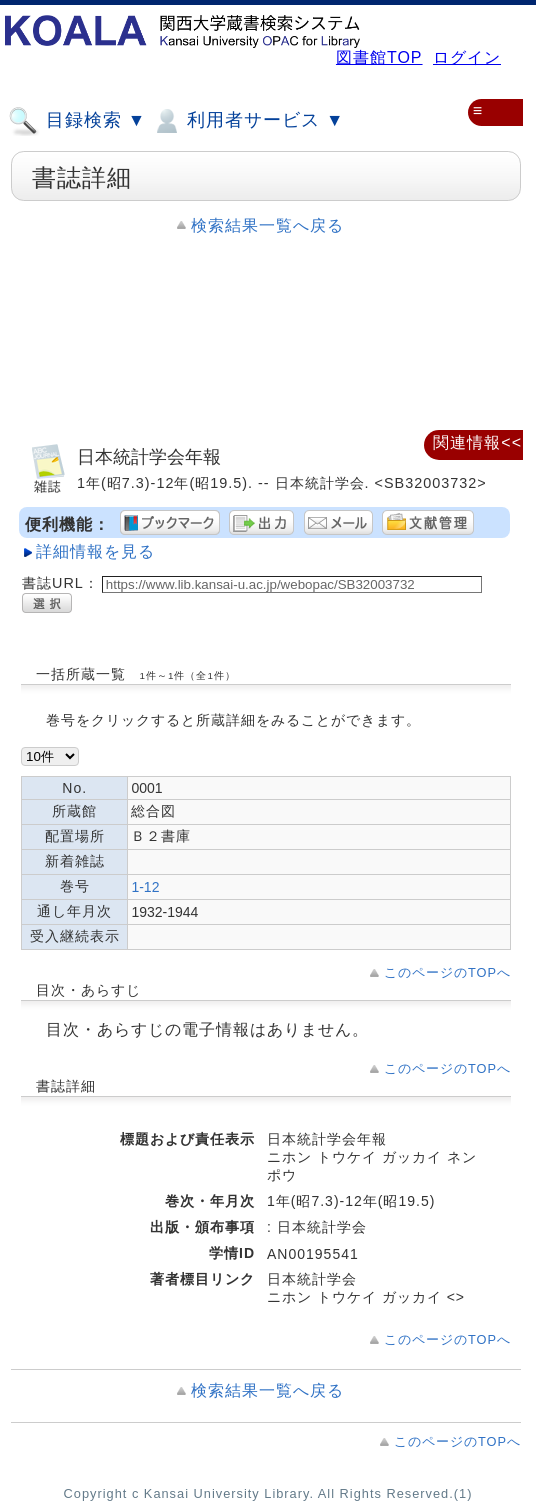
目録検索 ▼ (77, 121)
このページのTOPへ (447, 972)
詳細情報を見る (95, 551)
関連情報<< (477, 442)
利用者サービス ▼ (247, 121)
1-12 (145, 887)
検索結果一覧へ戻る (267, 225)
